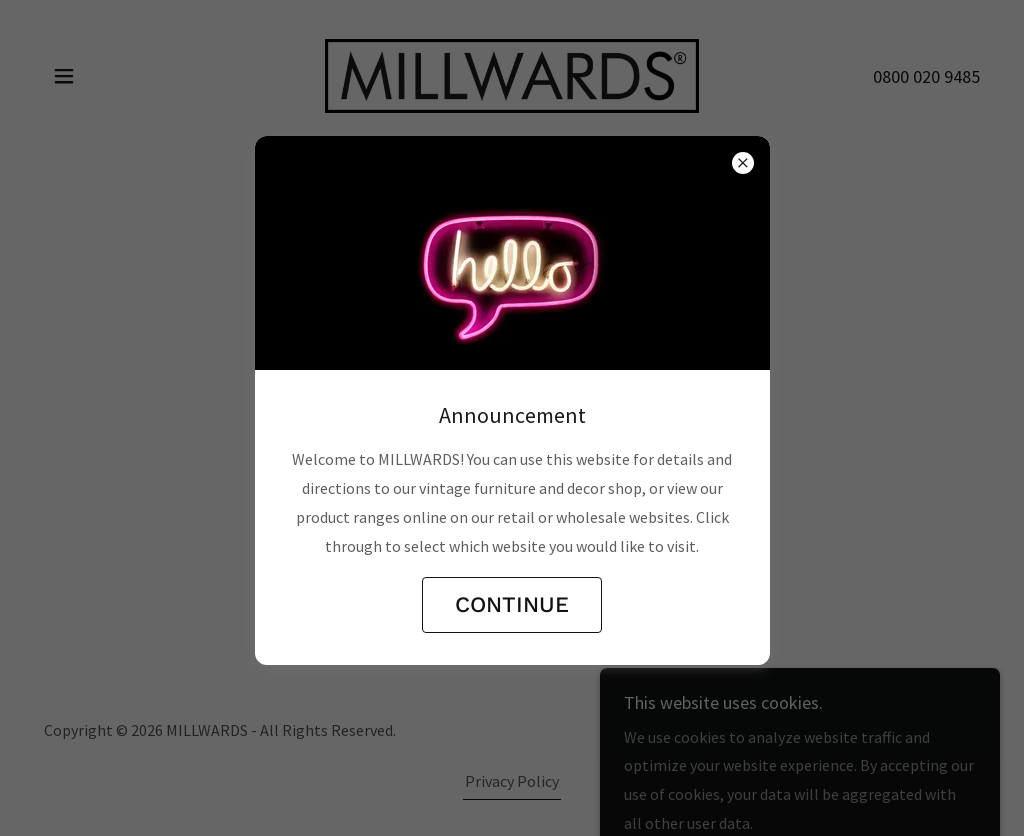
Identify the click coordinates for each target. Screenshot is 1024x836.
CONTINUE (512, 604)
